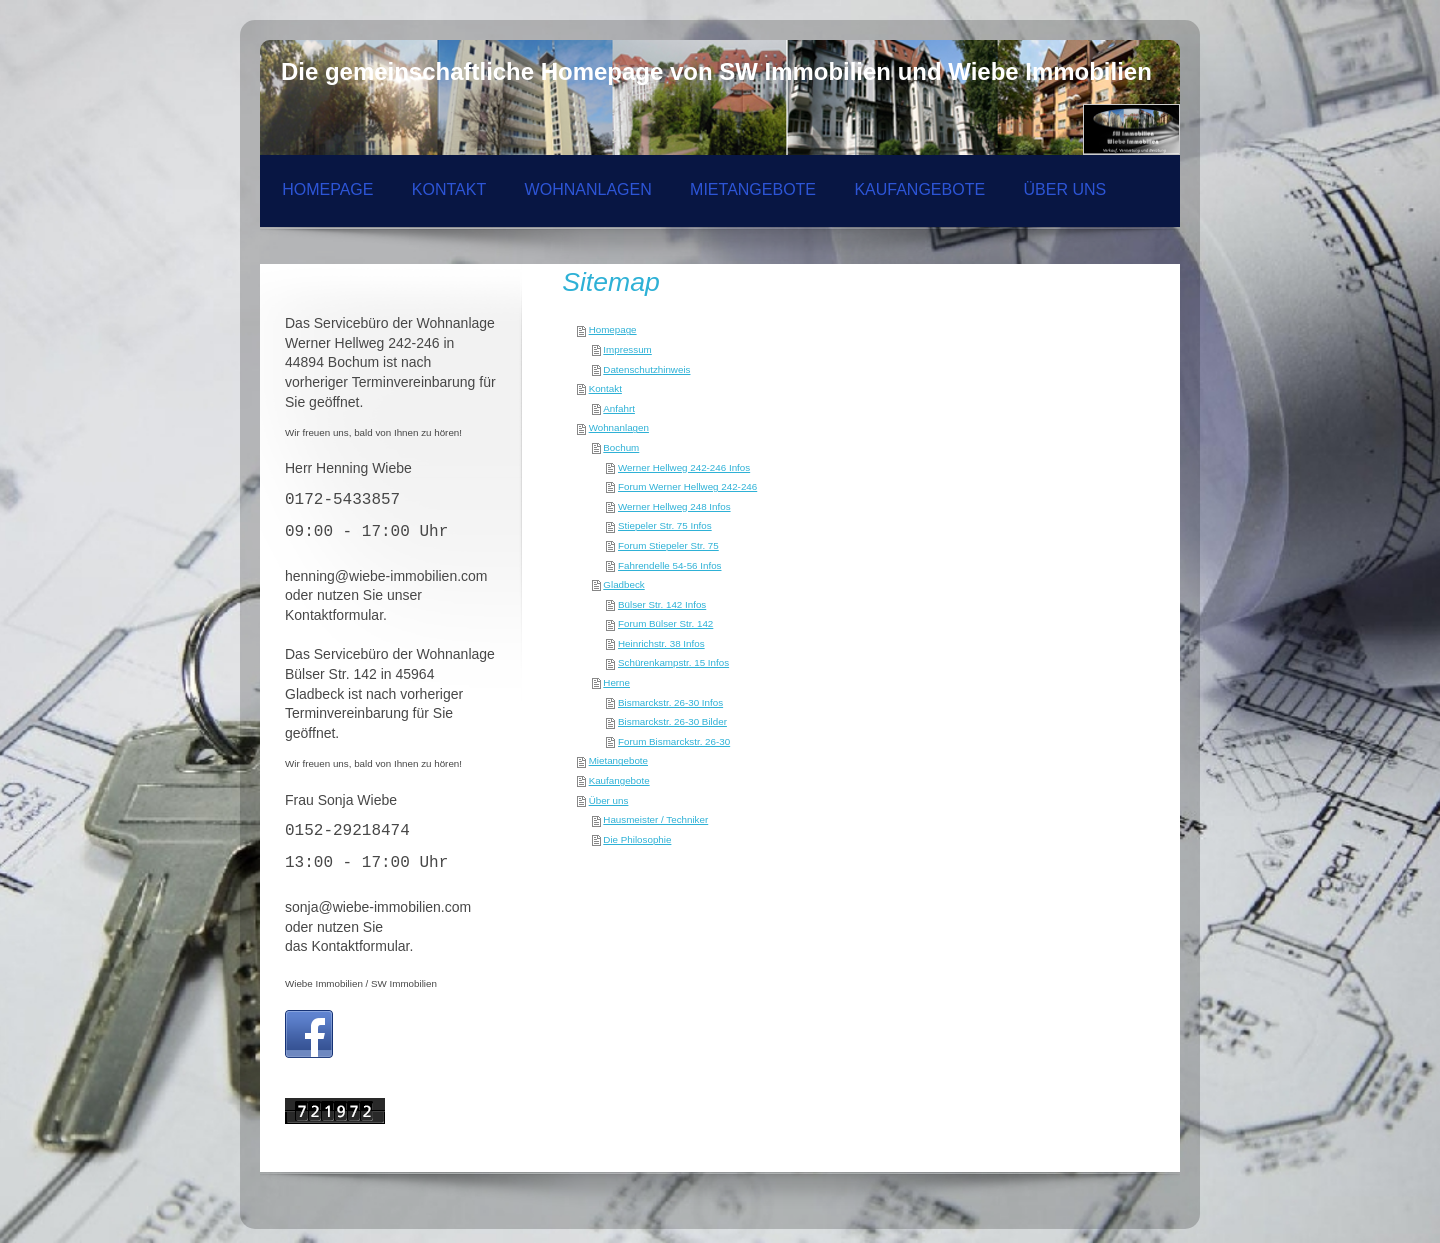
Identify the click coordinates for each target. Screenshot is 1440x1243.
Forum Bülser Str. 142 (665, 623)
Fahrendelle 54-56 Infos (669, 565)
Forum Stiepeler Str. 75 (668, 545)
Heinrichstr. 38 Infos (661, 643)
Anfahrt (619, 408)
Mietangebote (618, 760)
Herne (616, 682)
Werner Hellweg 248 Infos (674, 506)
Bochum (621, 447)
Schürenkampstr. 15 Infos (673, 662)
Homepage (613, 329)
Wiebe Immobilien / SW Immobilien (361, 983)
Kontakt (605, 388)
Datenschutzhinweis (646, 369)
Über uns (609, 800)
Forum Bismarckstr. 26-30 (674, 741)
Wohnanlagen (619, 427)
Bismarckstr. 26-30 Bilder (672, 721)
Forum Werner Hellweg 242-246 (687, 486)
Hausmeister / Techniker (655, 819)
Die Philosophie (637, 839)
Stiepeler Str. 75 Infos (665, 525)
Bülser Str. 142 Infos (662, 604)
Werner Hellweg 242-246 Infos (684, 467)
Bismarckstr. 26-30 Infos (670, 702)
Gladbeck (623, 584)
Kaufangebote (619, 780)
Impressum (627, 349)
